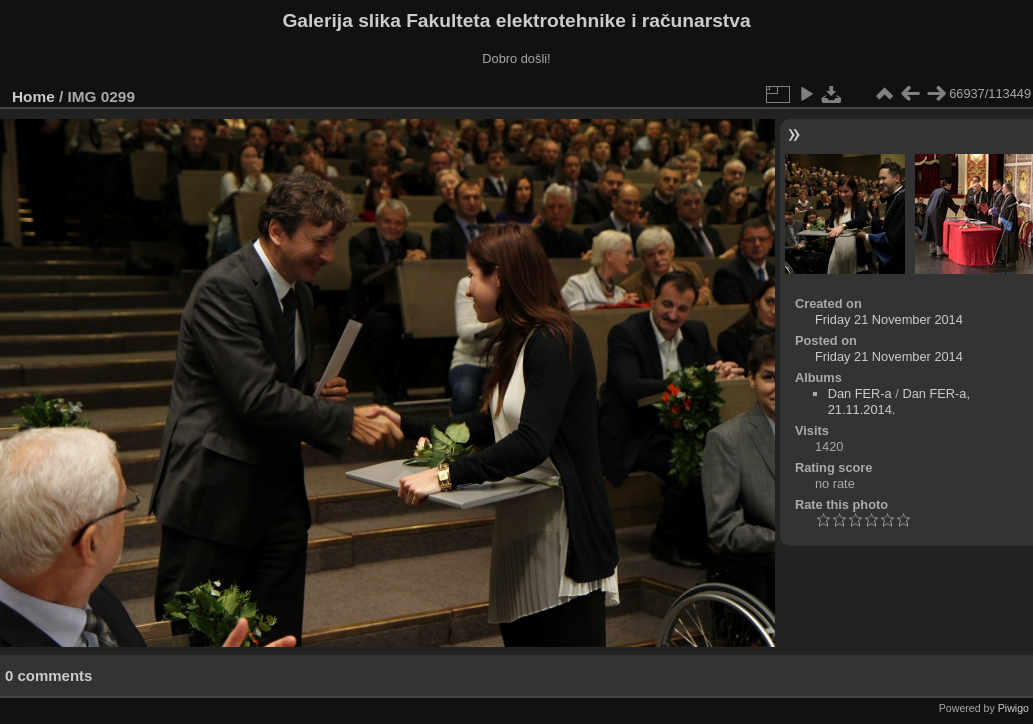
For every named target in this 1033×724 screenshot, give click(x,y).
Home (33, 96)
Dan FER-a (860, 393)
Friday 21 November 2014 (889, 319)
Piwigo (1013, 708)
